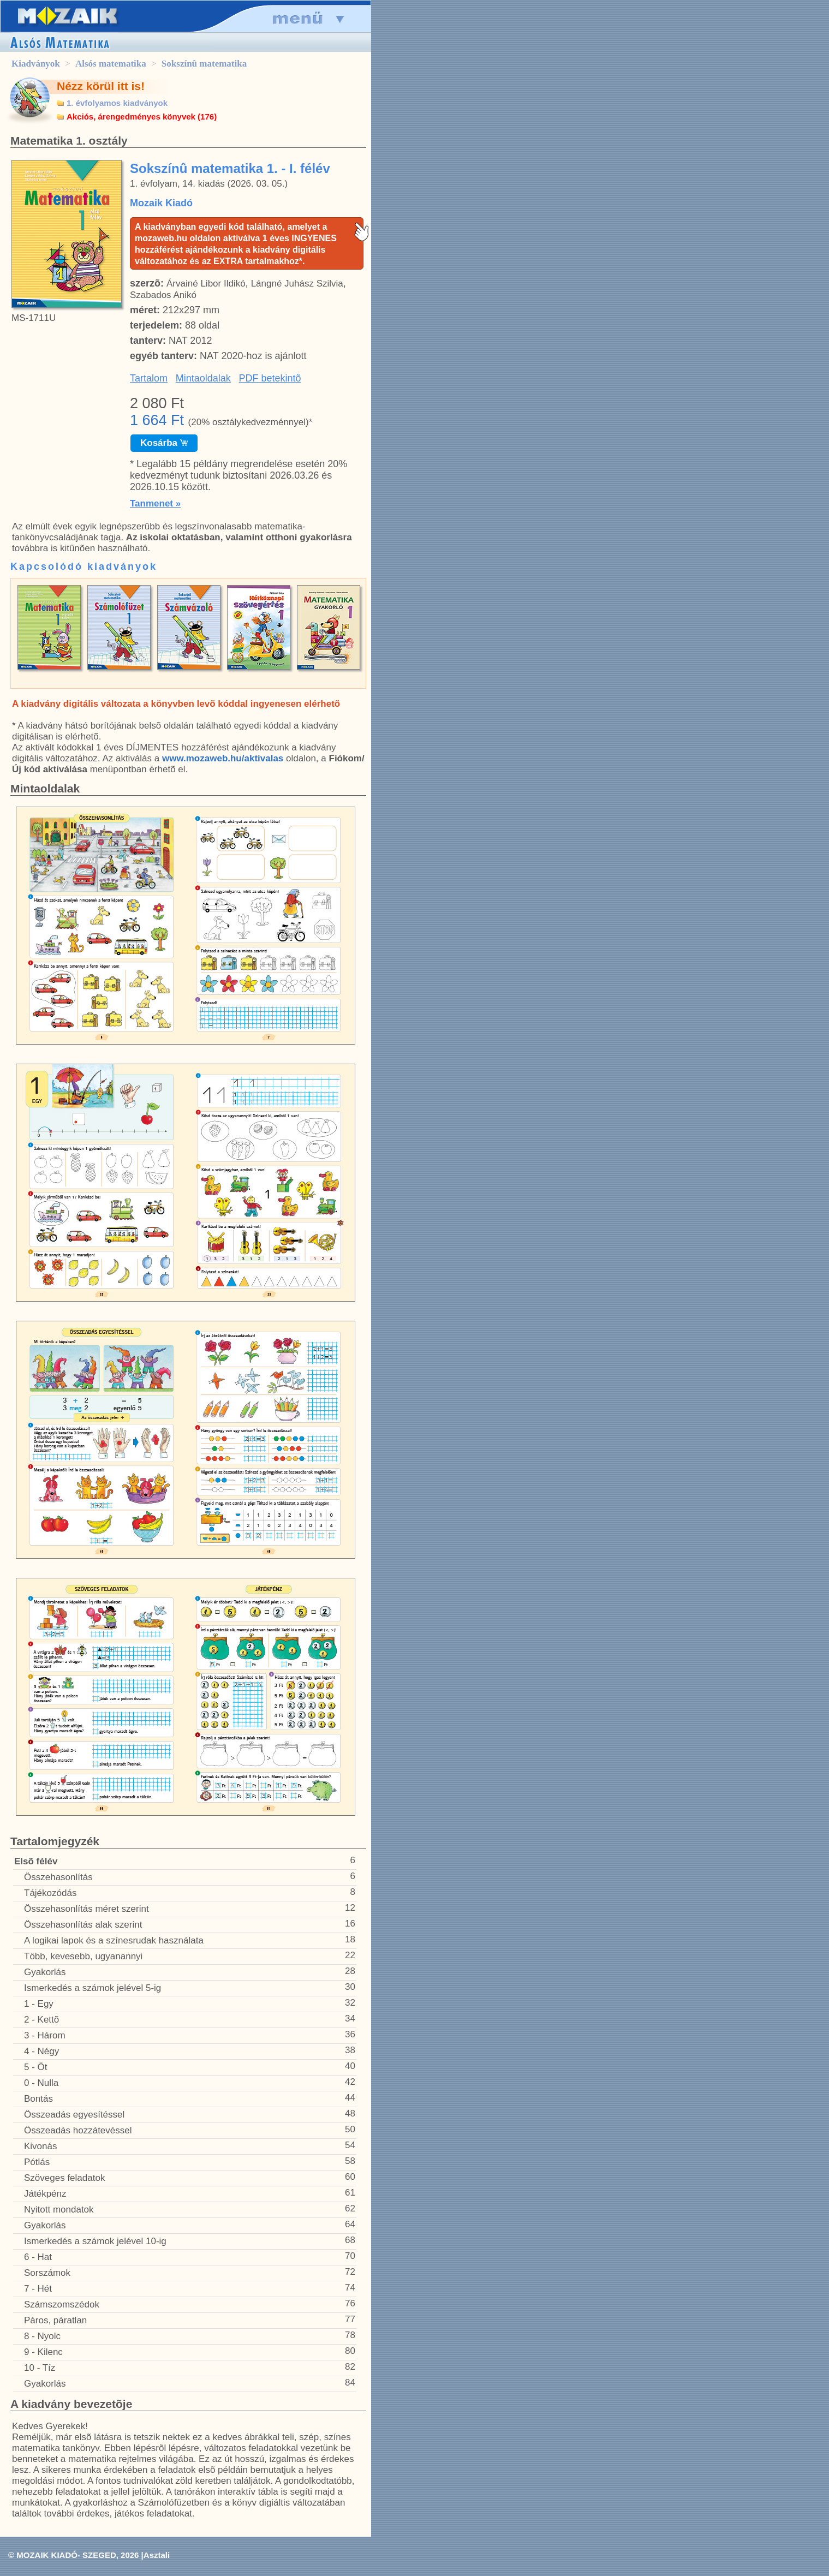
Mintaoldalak (203, 378)
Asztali (157, 2555)
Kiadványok (35, 63)
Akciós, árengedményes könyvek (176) (142, 116)
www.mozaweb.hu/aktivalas (222, 758)
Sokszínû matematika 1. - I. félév (230, 168)
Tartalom (149, 378)
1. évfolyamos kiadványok (117, 103)
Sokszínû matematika (204, 63)
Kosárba (164, 443)
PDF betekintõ (270, 378)
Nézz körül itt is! (101, 86)
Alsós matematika (110, 63)
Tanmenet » (155, 503)
